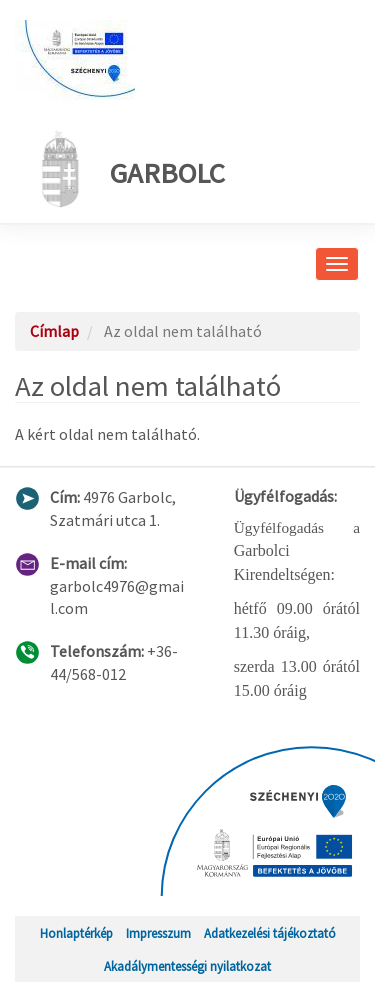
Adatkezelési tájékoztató (270, 933)
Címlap (54, 331)
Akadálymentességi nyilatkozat (187, 966)
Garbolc (127, 169)
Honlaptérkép (76, 933)
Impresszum (158, 933)
